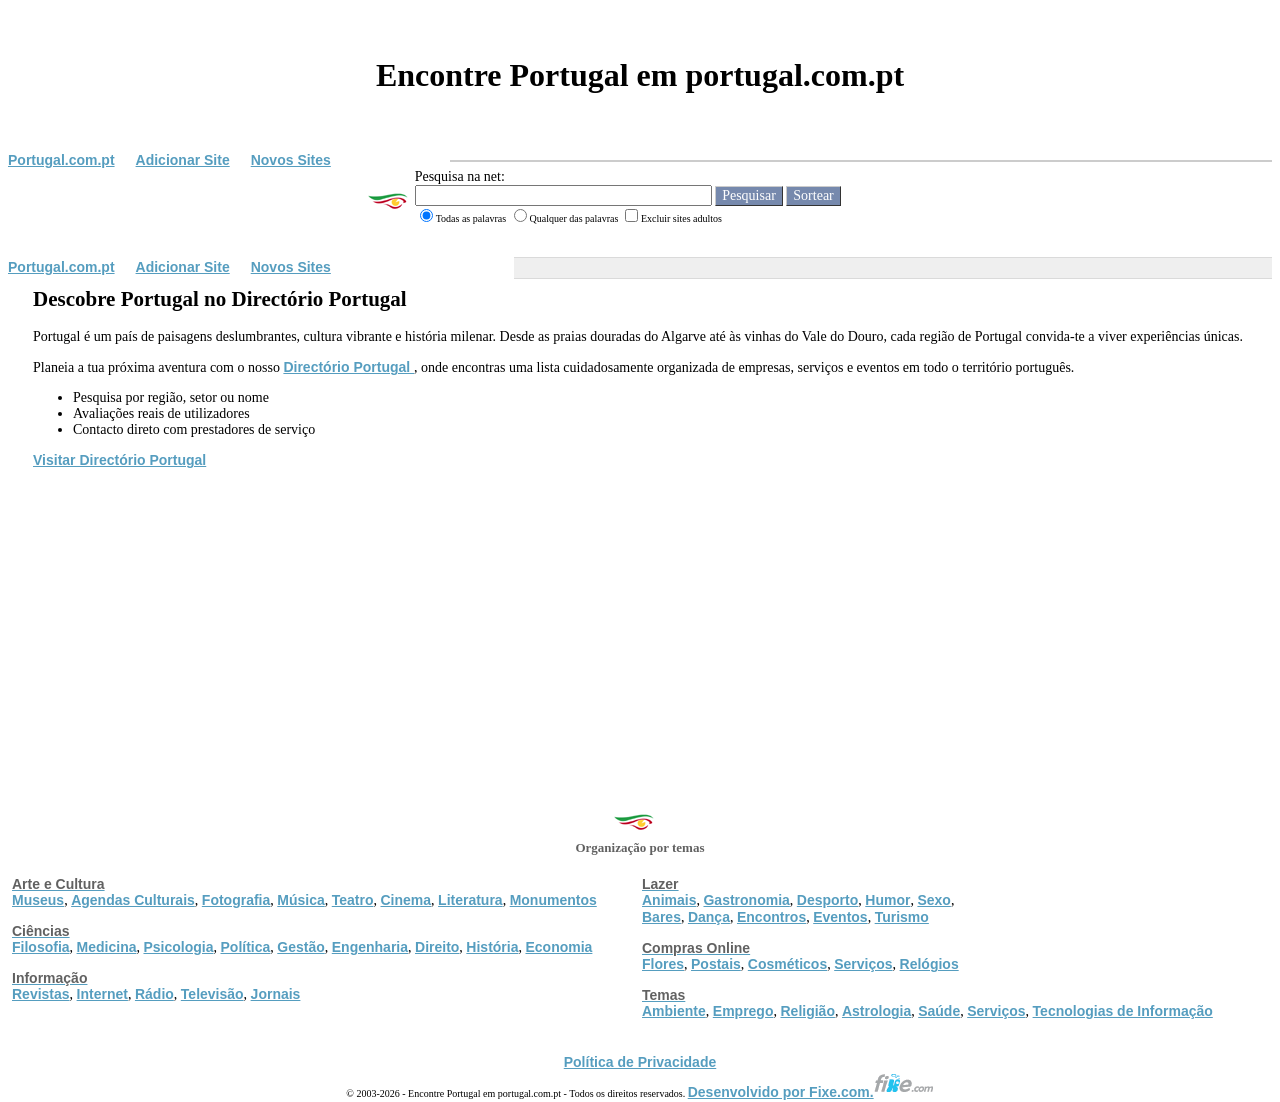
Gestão (300, 947)
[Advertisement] (640, 621)
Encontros (771, 917)
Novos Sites (291, 160)
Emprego (743, 1011)
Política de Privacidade (640, 1062)
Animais (669, 900)
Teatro (353, 900)
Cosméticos (787, 964)
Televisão (212, 994)
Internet (102, 994)
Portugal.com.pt (61, 160)
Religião (807, 1011)
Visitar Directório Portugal (119, 460)
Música (300, 900)
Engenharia (370, 947)
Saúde (939, 1011)
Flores (663, 964)
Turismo (902, 917)
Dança (709, 917)
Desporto (827, 900)
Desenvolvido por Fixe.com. (811, 1092)
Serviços (863, 964)
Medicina (107, 947)
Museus (38, 900)
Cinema (406, 900)
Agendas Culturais (133, 900)
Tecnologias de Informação (1123, 1011)
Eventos (840, 917)
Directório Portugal (348, 367)
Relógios (929, 964)
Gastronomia (746, 900)
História (492, 947)
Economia (558, 947)
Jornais (276, 994)
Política (246, 947)
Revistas (41, 994)
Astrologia (876, 1011)
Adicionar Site (183, 160)
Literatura (470, 900)
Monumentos (553, 900)
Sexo (933, 900)
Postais (716, 964)
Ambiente (674, 1011)
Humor (887, 900)
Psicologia (178, 947)
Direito (437, 947)
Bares (661, 917)
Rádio (154, 994)
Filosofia (41, 947)
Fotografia (236, 900)
